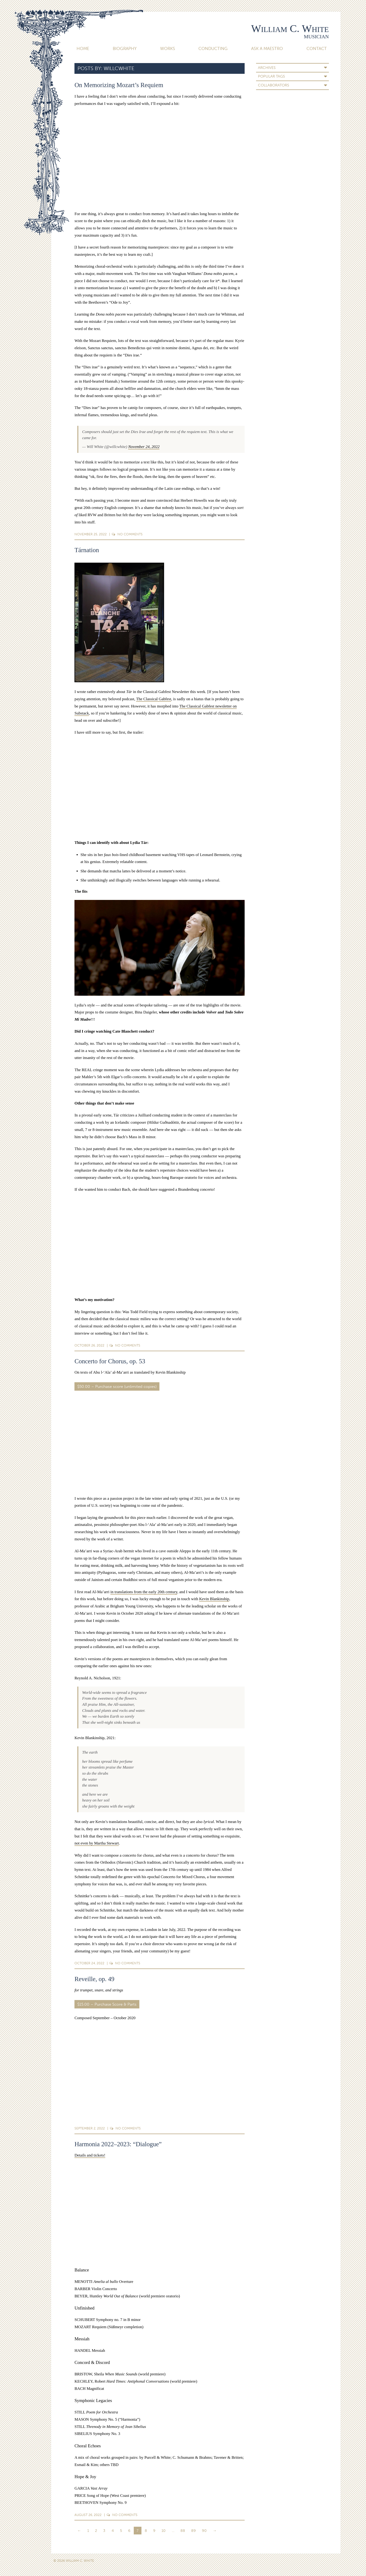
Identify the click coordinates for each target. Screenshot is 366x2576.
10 (163, 2530)
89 (193, 2530)
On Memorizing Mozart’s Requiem (118, 85)
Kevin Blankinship (214, 1599)
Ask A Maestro (267, 48)
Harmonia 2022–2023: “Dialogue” (118, 2144)
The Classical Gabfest (153, 699)
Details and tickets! (89, 2155)
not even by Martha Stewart (96, 1843)
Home (83, 48)
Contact (316, 48)
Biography (125, 48)
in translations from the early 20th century (143, 1592)
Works (167, 48)
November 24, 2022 (143, 446)
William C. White (290, 28)
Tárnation (86, 550)
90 (204, 2530)
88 (182, 2530)
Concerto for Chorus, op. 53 (109, 1361)
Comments (127, 534)
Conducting (213, 48)
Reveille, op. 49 (94, 1979)
